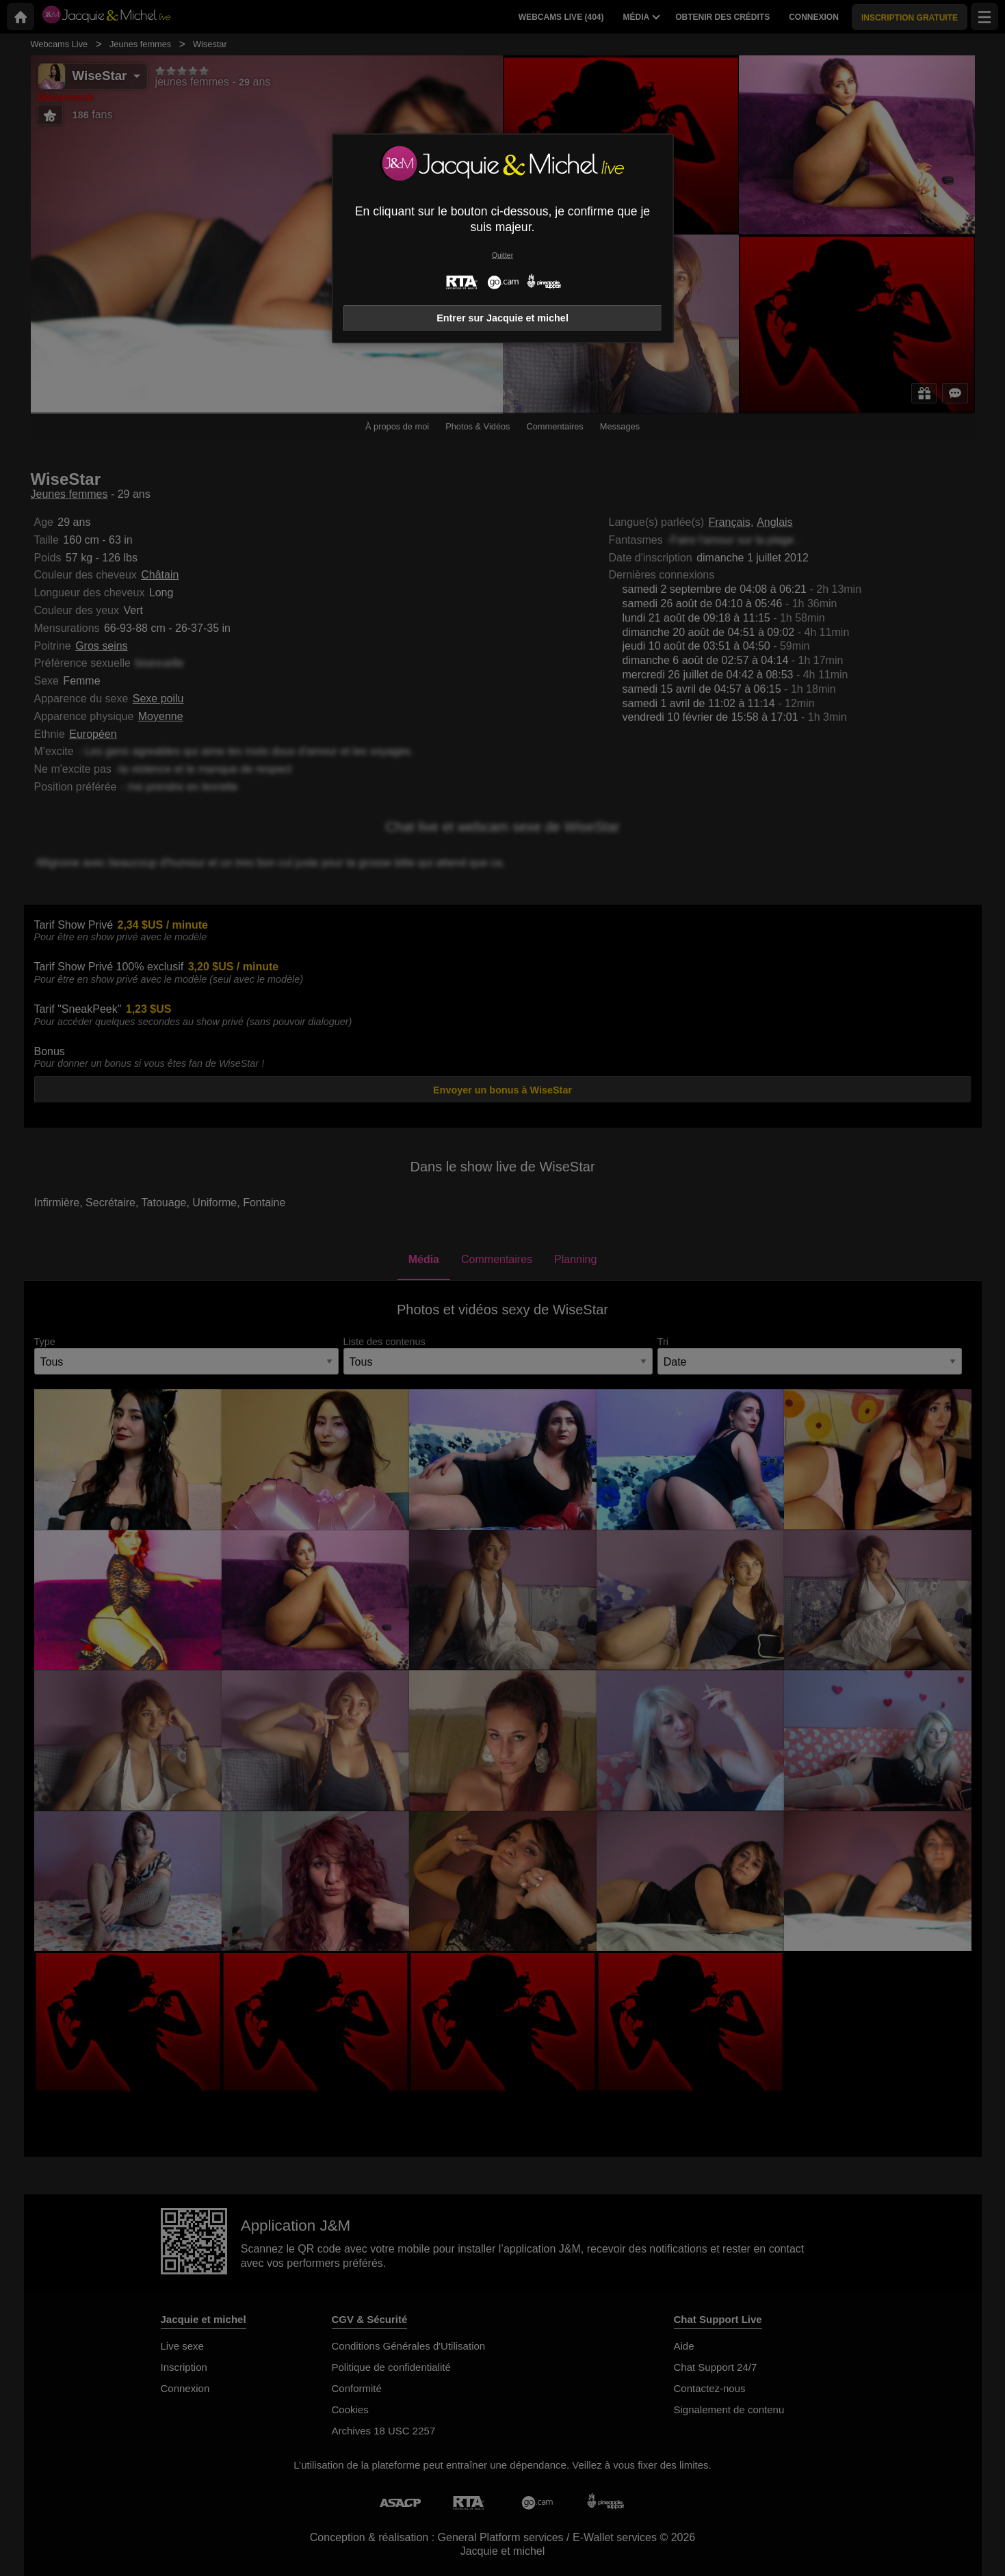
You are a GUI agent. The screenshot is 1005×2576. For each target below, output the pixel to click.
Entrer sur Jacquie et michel (502, 318)
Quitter (502, 255)
